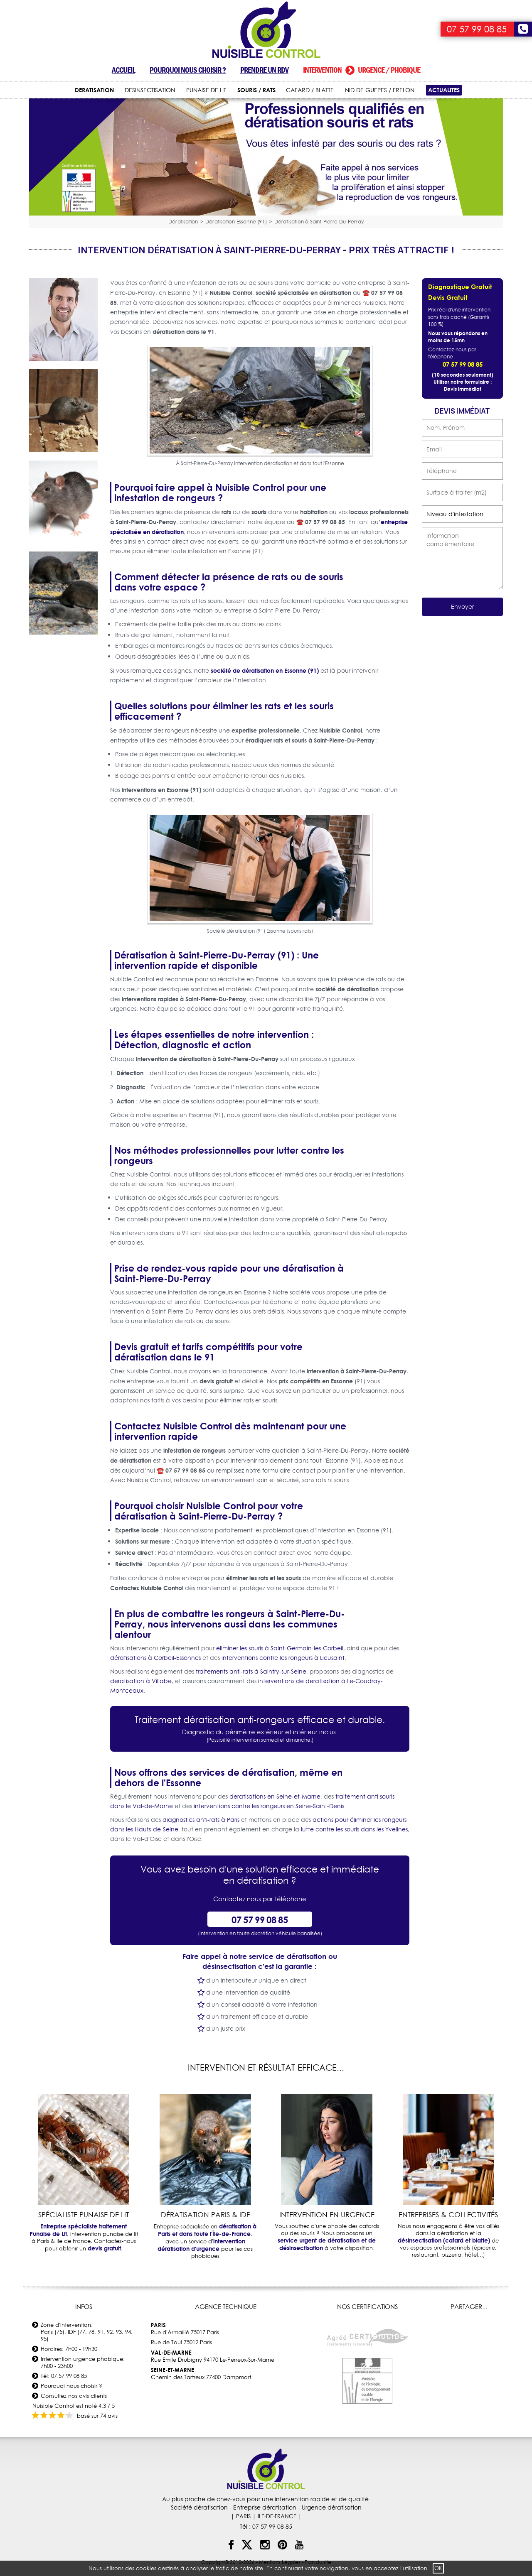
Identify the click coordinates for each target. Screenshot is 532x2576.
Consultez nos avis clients (74, 2396)
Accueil (123, 70)
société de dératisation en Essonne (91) (265, 670)
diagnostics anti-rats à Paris (201, 1820)
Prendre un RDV (264, 70)
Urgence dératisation (332, 2507)
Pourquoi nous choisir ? (188, 70)
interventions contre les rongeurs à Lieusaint (283, 1658)
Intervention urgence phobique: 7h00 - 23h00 (83, 2362)
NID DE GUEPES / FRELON (379, 90)
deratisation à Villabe (141, 1681)
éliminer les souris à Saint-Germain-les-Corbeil (279, 1648)
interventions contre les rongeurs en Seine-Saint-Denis (269, 1806)
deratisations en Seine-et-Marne (274, 1796)
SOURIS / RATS (256, 90)
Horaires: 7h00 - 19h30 (69, 2349)
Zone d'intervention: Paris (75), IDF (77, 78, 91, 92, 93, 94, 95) (87, 2332)
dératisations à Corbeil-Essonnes (155, 1658)
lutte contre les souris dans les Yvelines (354, 1829)
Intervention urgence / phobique (361, 70)
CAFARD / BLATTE (310, 90)
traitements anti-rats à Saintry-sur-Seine (251, 1671)
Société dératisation (199, 2507)
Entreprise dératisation (264, 2507)
